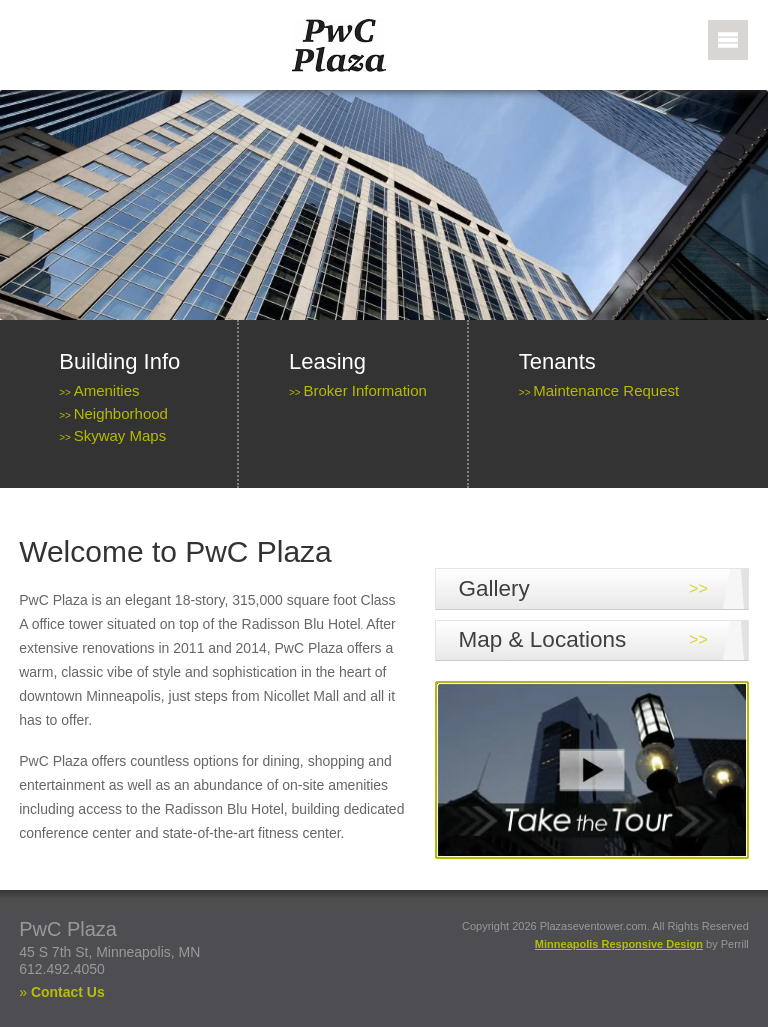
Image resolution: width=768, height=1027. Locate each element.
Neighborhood (121, 413)
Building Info (119, 361)
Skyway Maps (120, 435)
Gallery (494, 588)
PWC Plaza (365, 45)
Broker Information (364, 390)
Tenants (557, 361)
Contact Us (68, 992)
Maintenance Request (606, 390)
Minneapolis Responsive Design (619, 944)
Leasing (327, 361)
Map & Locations (543, 639)
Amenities (107, 390)
